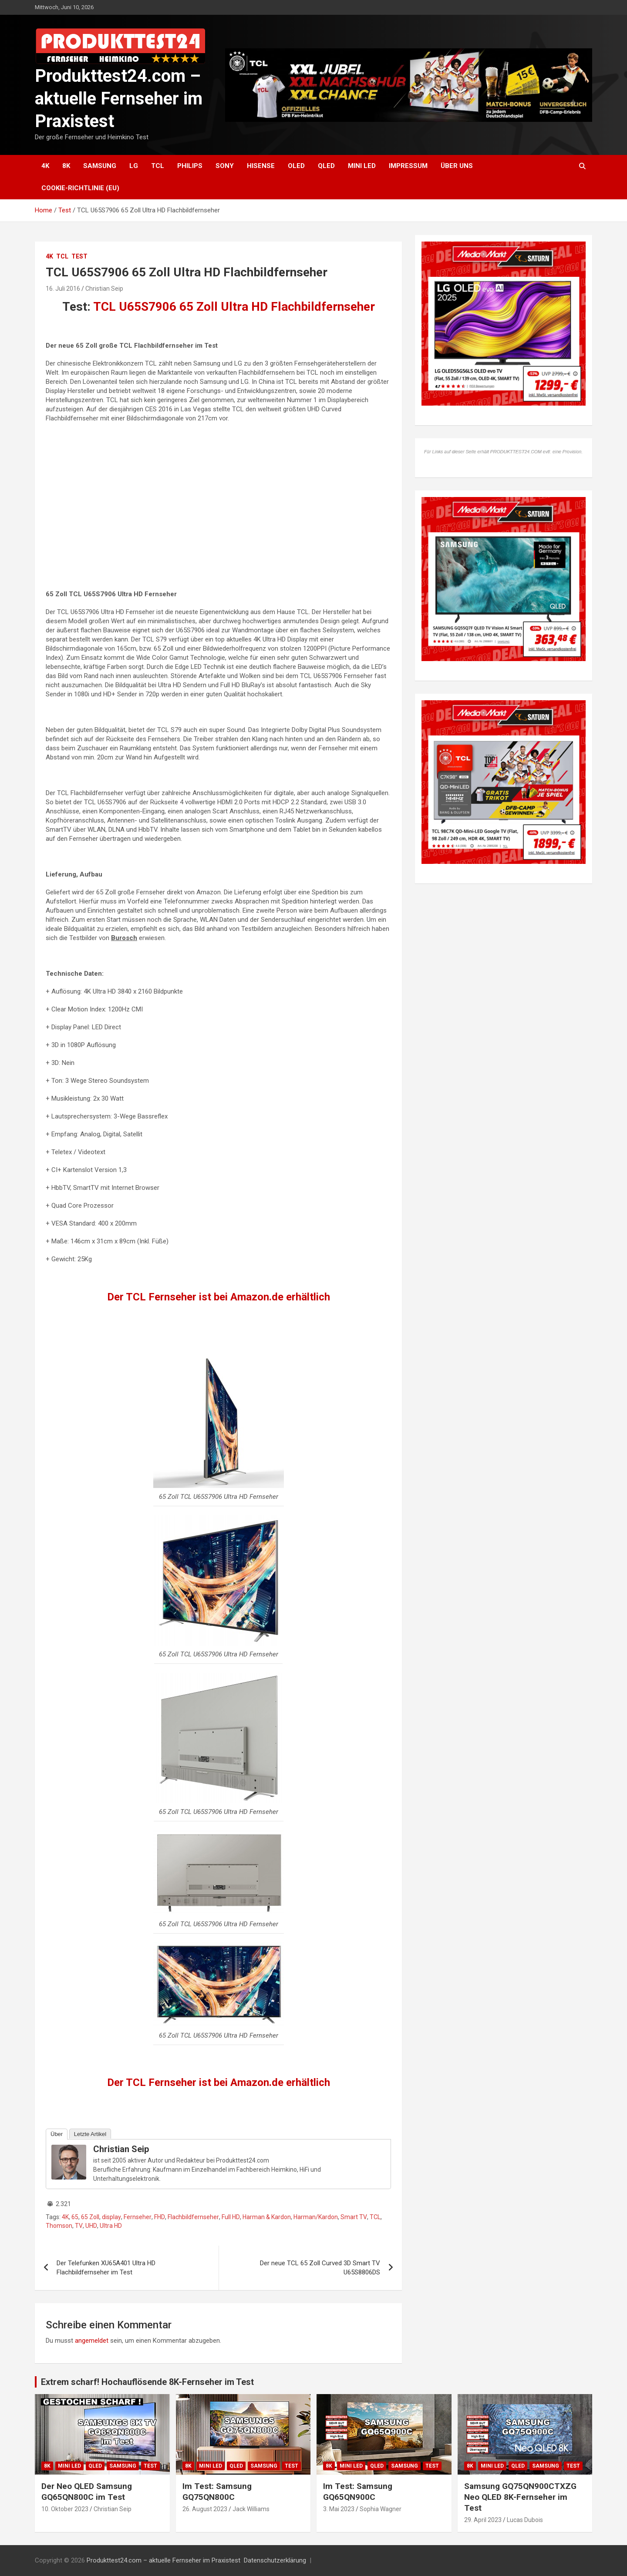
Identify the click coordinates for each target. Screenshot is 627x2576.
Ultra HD (111, 2225)
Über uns (457, 166)
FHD (159, 2216)
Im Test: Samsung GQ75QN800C (217, 2491)
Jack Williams (251, 2508)
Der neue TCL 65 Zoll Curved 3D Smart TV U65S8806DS (320, 2267)
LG (133, 166)
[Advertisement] (218, 511)
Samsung (99, 166)
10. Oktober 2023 (64, 2508)
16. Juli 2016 (63, 288)
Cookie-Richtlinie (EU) (80, 188)
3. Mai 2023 (338, 2508)
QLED (326, 166)
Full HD (231, 2216)
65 (74, 2216)
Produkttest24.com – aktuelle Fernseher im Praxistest (118, 98)
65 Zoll (90, 2216)
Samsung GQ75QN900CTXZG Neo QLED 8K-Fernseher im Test (520, 2496)
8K (66, 166)
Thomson (59, 2225)
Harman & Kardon (267, 2216)
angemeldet (91, 2340)
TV (79, 2225)
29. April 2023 (483, 2519)
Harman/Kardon (315, 2216)
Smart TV (353, 2216)
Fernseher (138, 2216)
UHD (91, 2225)
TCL (157, 166)
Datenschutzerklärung (275, 2560)
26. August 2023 (204, 2508)
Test (79, 256)
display (111, 2216)
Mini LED (362, 166)
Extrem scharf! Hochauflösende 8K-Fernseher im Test (147, 2382)
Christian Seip (104, 288)
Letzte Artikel (90, 2134)
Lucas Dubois (525, 2519)
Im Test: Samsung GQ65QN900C (357, 2491)
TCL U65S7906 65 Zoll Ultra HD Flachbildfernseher (234, 306)
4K (45, 166)
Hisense (261, 166)
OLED (296, 166)
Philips (189, 166)
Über (57, 2134)
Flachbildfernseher (193, 2216)
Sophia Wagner (380, 2508)
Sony (225, 166)
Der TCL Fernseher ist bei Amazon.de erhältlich (218, 1297)
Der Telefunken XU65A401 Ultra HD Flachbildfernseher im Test (106, 2267)
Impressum (408, 166)
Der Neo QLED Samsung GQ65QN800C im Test (86, 2491)
